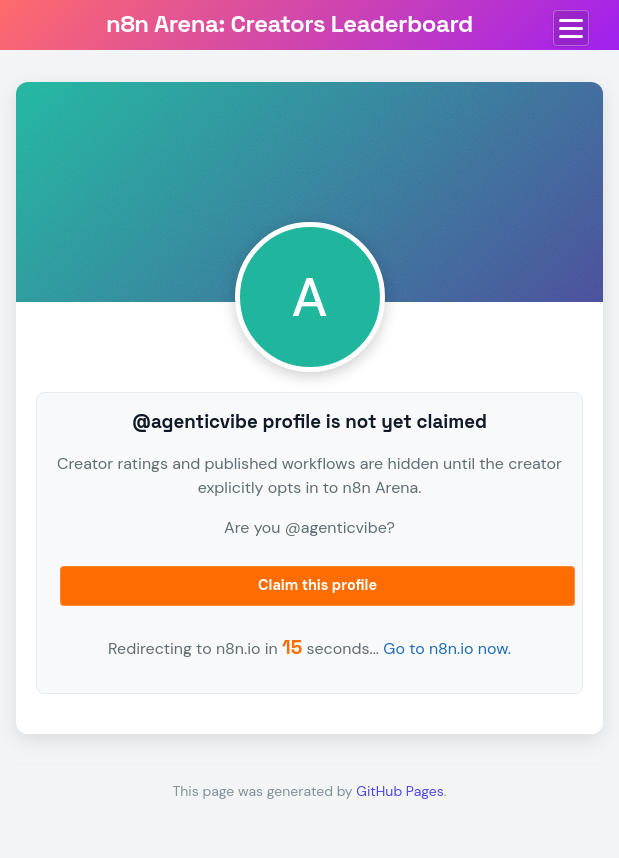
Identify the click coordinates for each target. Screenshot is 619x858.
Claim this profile (317, 585)
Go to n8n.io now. (447, 648)
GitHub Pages (399, 791)
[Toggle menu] (571, 28)
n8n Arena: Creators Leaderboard (289, 23)
